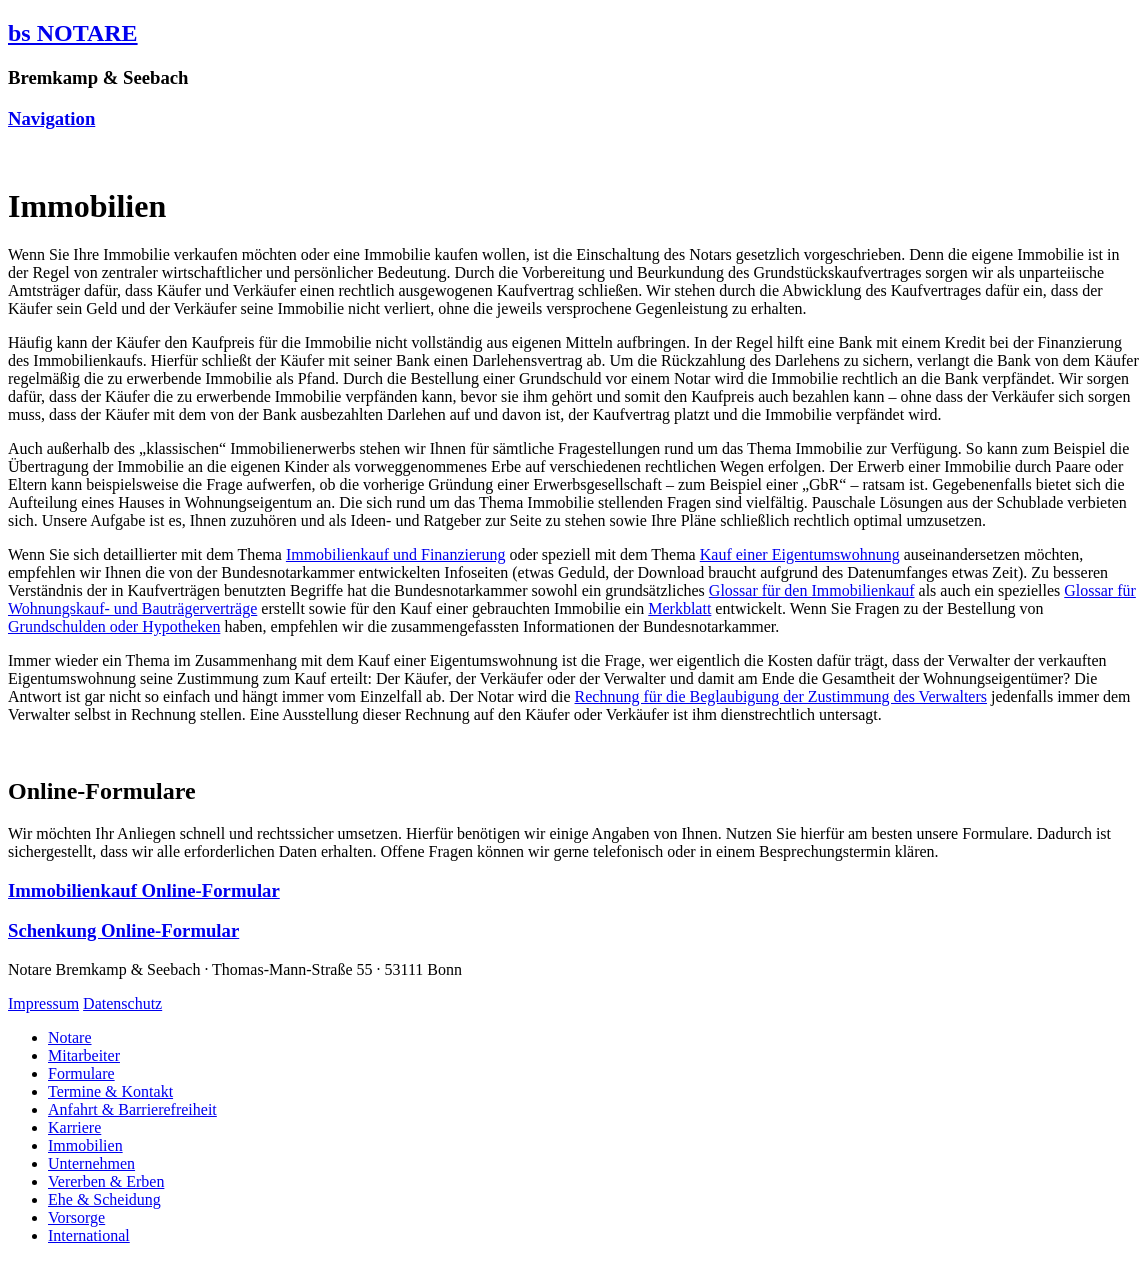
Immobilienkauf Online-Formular (144, 890)
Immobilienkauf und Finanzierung (396, 554)
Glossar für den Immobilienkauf (812, 590)
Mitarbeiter (84, 1055)
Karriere (74, 1127)
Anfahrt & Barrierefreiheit (132, 1109)
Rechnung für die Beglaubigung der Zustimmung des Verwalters (781, 696)
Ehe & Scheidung (104, 1199)
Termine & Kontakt (110, 1091)
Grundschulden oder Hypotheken (114, 626)
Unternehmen (91, 1163)
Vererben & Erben (106, 1181)
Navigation (51, 118)
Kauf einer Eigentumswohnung (800, 554)
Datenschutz (122, 1003)
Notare (70, 1037)
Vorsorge (76, 1217)
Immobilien (85, 1145)
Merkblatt (679, 608)
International (89, 1235)
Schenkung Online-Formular (123, 930)
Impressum (43, 1003)
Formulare (81, 1073)
